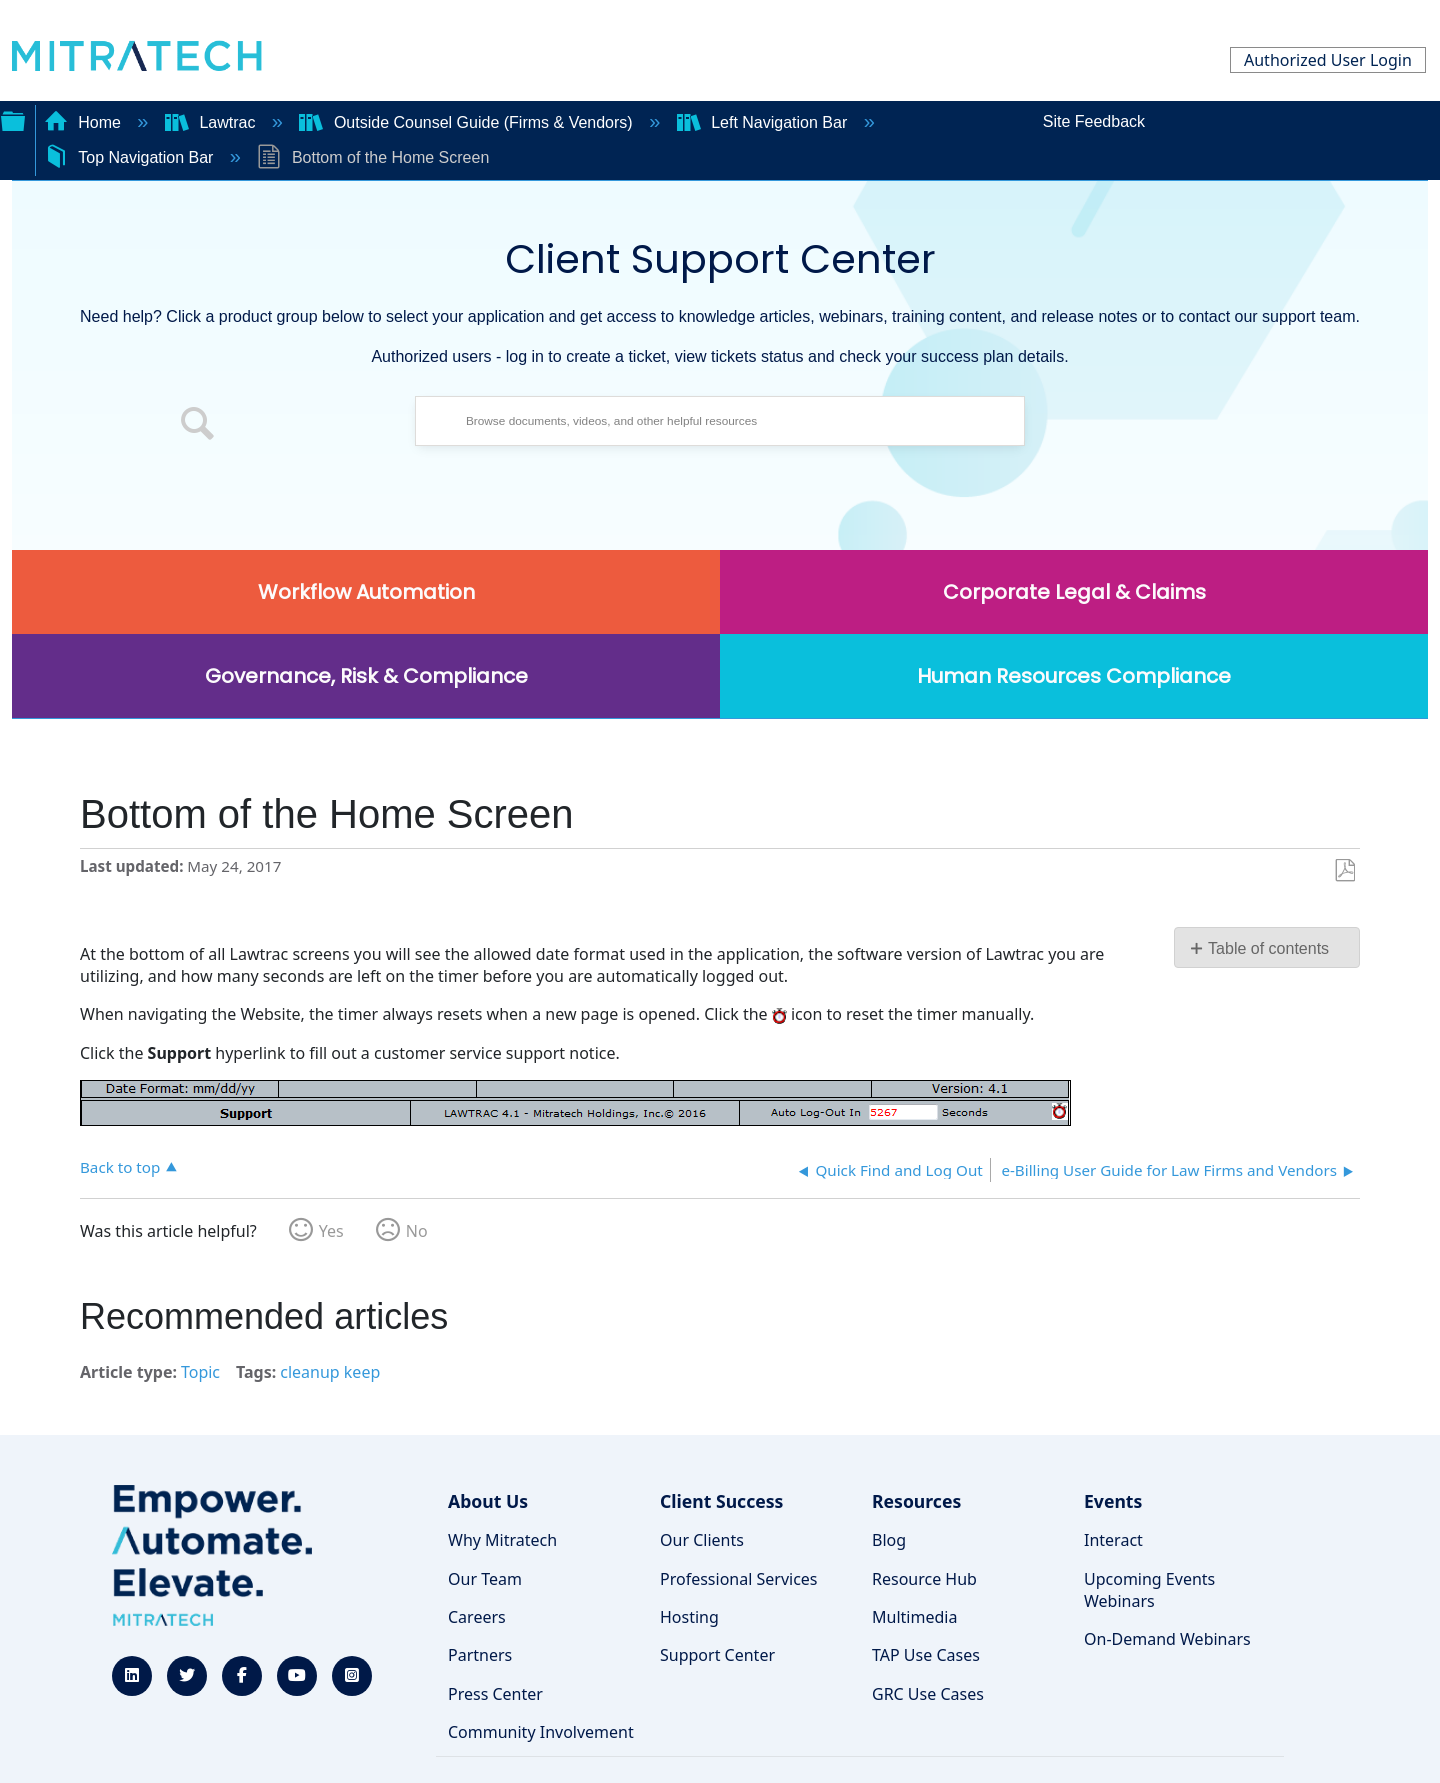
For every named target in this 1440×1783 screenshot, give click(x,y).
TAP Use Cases (926, 1655)
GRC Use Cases (928, 1694)
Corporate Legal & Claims (1074, 592)
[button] (198, 426)
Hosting (689, 1617)
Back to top (120, 1166)
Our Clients (702, 1540)
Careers (477, 1617)
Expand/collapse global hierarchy (13, 119)
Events (1113, 1501)
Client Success (721, 1501)
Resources (916, 1501)
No (417, 1231)
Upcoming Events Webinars (1149, 1590)
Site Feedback (1094, 121)
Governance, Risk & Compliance (366, 676)
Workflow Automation (366, 592)
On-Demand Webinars (1167, 1639)
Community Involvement (541, 1732)
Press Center (495, 1694)
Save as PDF (1344, 871)
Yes (331, 1231)
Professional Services (739, 1579)
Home (85, 122)
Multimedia (914, 1617)
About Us (488, 1501)
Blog (889, 1540)
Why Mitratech (502, 1540)
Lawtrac (212, 122)
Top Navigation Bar (131, 157)
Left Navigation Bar (764, 122)
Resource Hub (924, 1579)
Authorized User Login (1328, 60)
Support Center (717, 1655)
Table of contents (1268, 948)
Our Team (485, 1579)
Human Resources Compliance (1074, 676)
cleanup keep (330, 1372)
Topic (200, 1372)
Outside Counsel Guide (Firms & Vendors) (468, 122)
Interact (1113, 1540)
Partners (480, 1655)
